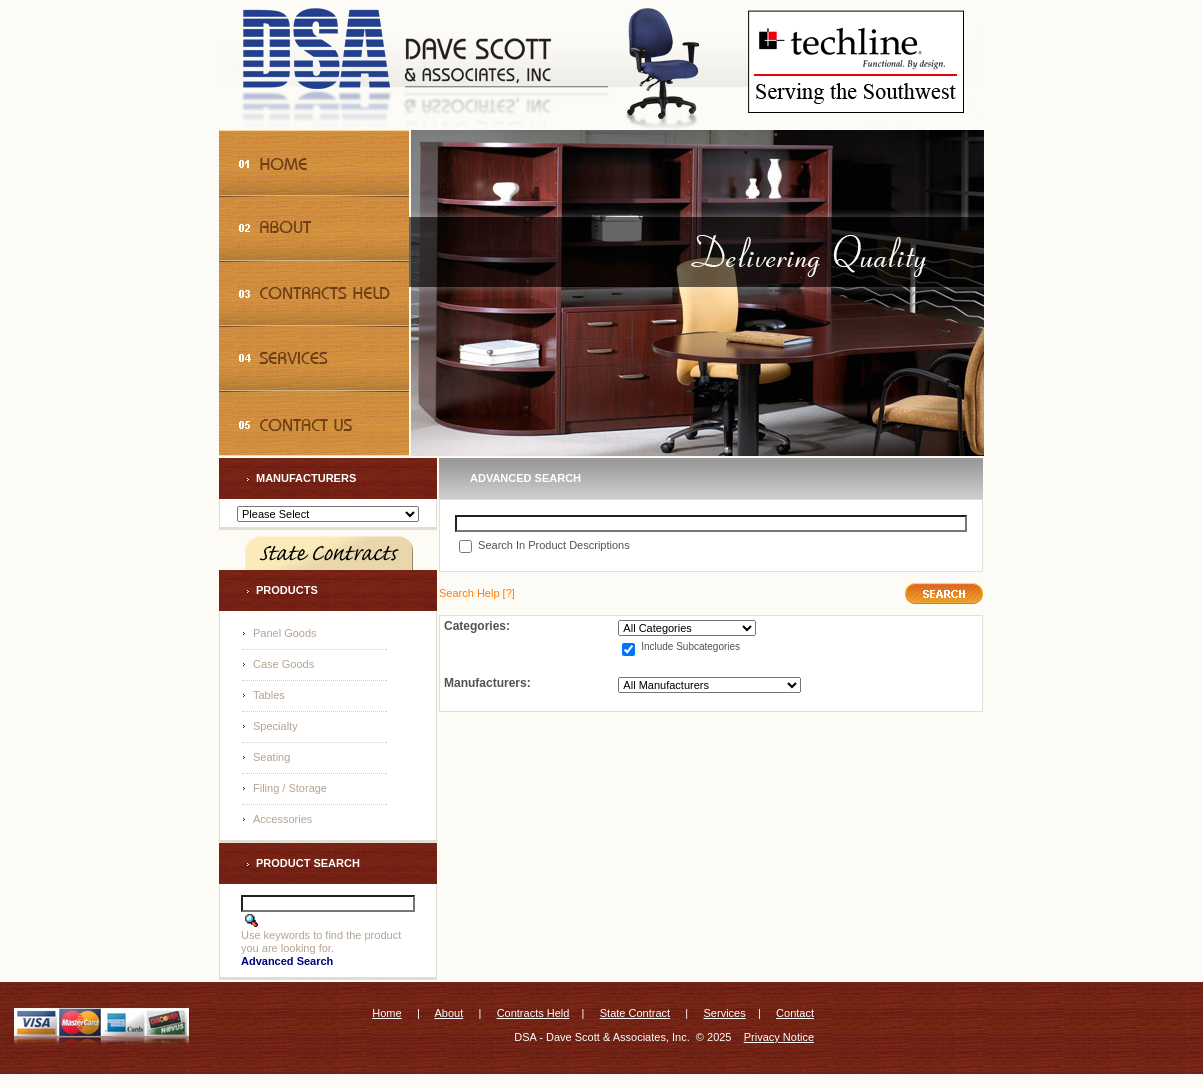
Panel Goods (285, 633)
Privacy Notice (779, 1037)
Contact (795, 1013)
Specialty (275, 726)
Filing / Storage (290, 788)
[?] (477, 593)
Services (725, 1013)
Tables (269, 695)
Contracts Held (533, 1013)
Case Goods (283, 664)
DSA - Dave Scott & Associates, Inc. (601, 1037)
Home (386, 1013)
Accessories (282, 819)
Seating (271, 757)
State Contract (635, 1013)
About (448, 1013)
